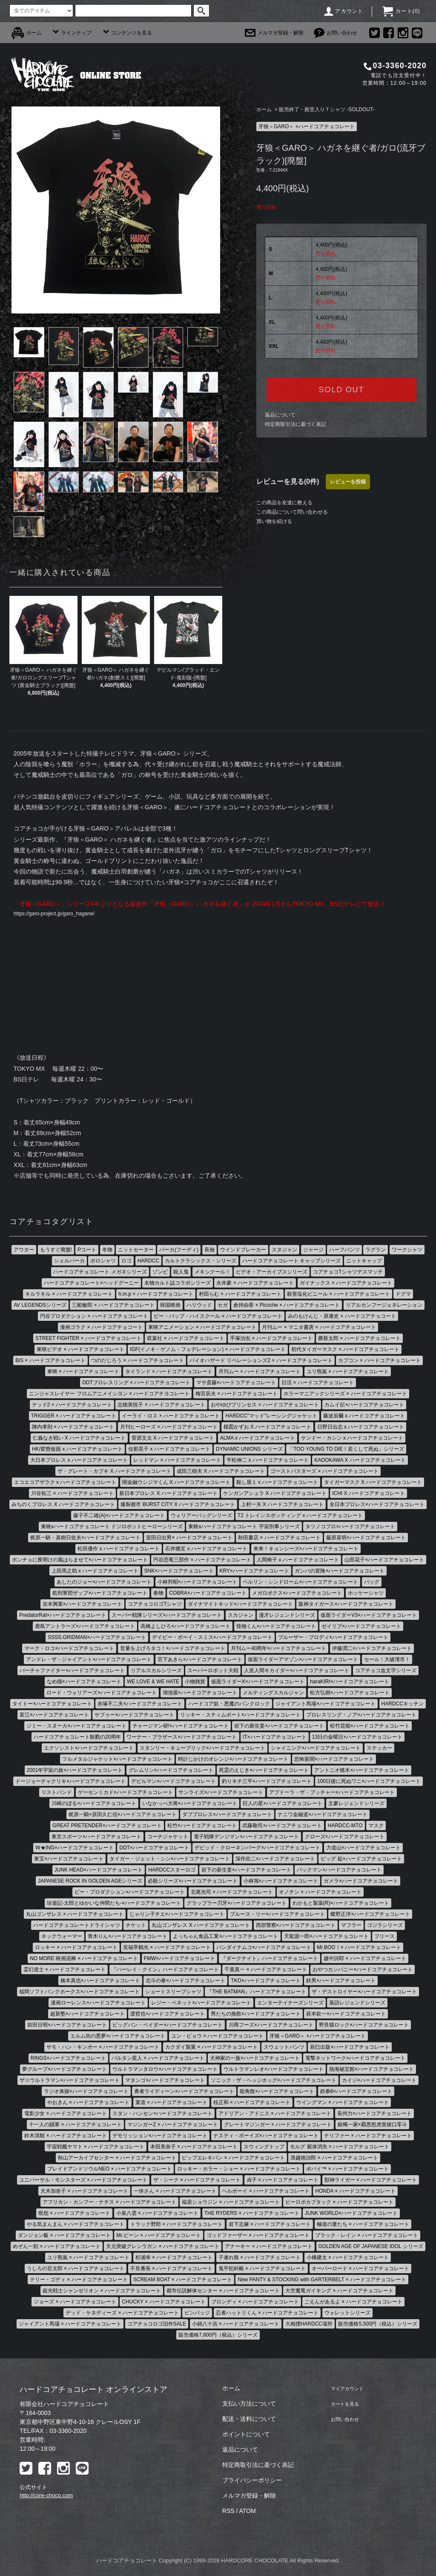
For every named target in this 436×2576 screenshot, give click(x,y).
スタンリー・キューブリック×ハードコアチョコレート (202, 1749)
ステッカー (379, 1749)
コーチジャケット (167, 1838)
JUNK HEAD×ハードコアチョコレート (98, 1871)
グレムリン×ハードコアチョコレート (171, 1771)
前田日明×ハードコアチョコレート (67, 2026)
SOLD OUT (341, 389)
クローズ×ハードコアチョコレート (344, 1838)
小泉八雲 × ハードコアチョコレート (157, 2214)
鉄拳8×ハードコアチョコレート (356, 2093)
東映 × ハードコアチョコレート (83, 1373)
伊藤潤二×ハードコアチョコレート (372, 1650)
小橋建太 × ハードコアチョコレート (348, 2259)
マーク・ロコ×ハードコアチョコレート (69, 1650)
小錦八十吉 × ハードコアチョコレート (236, 2325)
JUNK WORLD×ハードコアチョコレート (351, 2214)
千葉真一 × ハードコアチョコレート (265, 1971)
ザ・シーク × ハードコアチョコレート (197, 2181)
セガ (223, 1306)
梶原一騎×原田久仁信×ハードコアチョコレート (123, 1816)
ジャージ (313, 1251)
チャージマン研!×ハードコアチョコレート (180, 1727)
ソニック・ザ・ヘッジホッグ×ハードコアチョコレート (273, 2081)
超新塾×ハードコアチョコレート (87, 2015)
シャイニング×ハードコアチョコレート (316, 1749)
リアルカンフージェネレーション (384, 1306)
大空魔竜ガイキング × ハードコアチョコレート (339, 2292)
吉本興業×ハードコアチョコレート (82, 1605)
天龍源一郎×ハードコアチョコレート (326, 1938)
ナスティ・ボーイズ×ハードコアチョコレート (265, 2137)
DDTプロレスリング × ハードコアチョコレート (136, 1384)
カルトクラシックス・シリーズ (200, 1262)
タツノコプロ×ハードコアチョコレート (350, 1528)
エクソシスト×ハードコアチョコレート (89, 1749)
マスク (376, 1827)
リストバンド (56, 1794)
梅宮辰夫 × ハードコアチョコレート (236, 1395)
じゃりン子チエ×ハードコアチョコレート (176, 1915)
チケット (136, 1926)
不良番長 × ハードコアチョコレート (171, 2270)
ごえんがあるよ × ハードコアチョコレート (353, 2303)
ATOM (247, 2512)
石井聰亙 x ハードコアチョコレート (206, 1550)
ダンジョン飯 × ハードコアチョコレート (64, 2237)
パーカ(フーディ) (178, 1251)
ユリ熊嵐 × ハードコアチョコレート (348, 1373)
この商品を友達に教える (284, 503)
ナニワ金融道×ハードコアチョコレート (322, 1816)
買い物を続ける (274, 521)
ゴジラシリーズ (385, 1926)
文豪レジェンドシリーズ (356, 1805)
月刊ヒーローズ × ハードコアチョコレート (169, 1428)
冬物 (107, 1251)
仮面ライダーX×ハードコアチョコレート (257, 1683)
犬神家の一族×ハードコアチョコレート (255, 2059)
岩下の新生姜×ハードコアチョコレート (279, 1727)
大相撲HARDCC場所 (309, 2325)
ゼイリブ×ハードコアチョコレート (361, 1627)
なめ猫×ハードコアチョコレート (84, 1683)
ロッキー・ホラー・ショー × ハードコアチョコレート (239, 2170)
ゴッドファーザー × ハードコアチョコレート (258, 2237)
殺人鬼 (181, 1273)
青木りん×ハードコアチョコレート (127, 1938)
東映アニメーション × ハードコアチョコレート (202, 1328)
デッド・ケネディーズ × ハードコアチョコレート (122, 2314)
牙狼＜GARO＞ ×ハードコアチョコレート (306, 126)
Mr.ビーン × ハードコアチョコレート (158, 2237)
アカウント (343, 11)
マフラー (351, 1926)
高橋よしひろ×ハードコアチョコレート (185, 1627)
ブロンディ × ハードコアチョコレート (255, 2303)
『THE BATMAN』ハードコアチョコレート (256, 1993)
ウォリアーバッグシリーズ (201, 1517)
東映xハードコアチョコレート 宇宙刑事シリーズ (243, 1528)
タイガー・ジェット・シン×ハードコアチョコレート (169, 1860)
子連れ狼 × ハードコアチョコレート (259, 2259)
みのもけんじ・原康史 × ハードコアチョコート (342, 1317)
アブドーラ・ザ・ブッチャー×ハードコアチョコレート (332, 1794)
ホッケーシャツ (366, 1594)
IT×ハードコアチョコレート (275, 1738)
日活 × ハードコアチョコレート (317, 1384)
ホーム (26, 33)
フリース (384, 1938)
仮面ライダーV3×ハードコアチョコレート (369, 1616)
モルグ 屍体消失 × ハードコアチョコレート (339, 2148)
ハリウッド (199, 1306)
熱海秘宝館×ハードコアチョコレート (371, 2070)
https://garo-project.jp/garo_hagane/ (61, 914)
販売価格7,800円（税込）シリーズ (218, 2336)
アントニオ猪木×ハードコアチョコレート (361, 1771)
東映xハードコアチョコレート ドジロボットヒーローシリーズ (112, 1528)
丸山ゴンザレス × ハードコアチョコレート (75, 1915)
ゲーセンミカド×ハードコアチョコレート (125, 1794)
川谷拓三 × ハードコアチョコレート (72, 1495)
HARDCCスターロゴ (171, 1871)
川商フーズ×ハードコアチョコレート (271, 2026)
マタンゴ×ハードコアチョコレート (165, 2081)
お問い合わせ (335, 33)
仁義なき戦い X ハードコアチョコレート (79, 1439)
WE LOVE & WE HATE (153, 1683)
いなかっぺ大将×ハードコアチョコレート (189, 1805)
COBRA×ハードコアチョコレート (208, 1594)
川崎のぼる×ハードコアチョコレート (94, 1805)
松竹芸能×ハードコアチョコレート (370, 1727)
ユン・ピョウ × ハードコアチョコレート (217, 2037)
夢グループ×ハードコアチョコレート (64, 2070)
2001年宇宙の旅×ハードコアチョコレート (75, 1771)
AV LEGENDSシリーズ (40, 1306)
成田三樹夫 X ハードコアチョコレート (221, 1472)
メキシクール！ (212, 1273)
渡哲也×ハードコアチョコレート (167, 2015)
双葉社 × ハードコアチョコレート (185, 1340)
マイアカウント (347, 2389)
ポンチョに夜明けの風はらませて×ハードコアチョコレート (80, 1561)
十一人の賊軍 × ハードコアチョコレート (75, 2126)
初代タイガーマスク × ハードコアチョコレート (345, 1351)
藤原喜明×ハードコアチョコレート (366, 1539)
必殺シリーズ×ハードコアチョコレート (193, 1882)
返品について (280, 415)
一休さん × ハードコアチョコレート (175, 2192)
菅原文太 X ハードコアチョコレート (173, 1439)
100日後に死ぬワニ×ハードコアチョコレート (369, 1782)
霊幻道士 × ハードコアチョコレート (64, 1971)
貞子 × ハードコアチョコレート (283, 2181)
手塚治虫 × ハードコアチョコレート (271, 1340)
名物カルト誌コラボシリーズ (177, 1284)
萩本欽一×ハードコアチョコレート (346, 2015)
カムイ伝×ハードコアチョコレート (364, 1406)
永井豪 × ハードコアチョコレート (255, 1284)
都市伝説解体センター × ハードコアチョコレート (223, 2292)
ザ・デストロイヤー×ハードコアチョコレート (364, 1993)
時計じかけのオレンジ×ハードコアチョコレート (233, 1760)
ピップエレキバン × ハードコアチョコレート (233, 2159)
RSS (228, 2512)
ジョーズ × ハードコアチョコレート (75, 2303)
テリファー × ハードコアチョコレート (368, 2137)
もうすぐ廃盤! (56, 1251)
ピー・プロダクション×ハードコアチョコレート (130, 1893)
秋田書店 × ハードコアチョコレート (279, 1539)
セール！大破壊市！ (387, 1661)
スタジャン (284, 1251)
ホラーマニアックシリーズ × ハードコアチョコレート (345, 1395)
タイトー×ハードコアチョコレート (52, 1705)
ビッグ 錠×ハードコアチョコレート (361, 1860)
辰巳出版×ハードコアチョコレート (350, 2048)
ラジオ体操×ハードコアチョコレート (86, 2093)
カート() (401, 11)
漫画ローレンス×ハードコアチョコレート (98, 2004)
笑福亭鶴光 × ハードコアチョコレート (167, 1949)
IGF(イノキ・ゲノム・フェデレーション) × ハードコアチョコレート (208, 1351)
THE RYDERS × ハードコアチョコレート (251, 2214)
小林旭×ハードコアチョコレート (281, 1882)
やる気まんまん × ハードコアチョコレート (76, 2225)
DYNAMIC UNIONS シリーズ (249, 1450)
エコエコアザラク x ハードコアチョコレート (65, 1483)
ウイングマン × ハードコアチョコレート (342, 2104)
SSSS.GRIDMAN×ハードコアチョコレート (97, 1639)
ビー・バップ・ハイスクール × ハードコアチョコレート (218, 1317)
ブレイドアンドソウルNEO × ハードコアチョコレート (109, 2170)
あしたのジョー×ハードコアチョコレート (104, 1583)
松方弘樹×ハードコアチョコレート (350, 1694)
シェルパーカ (69, 1262)
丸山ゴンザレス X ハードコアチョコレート (201, 1926)
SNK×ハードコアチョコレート (179, 1572)
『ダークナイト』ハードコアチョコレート (269, 1960)
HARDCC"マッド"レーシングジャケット (271, 1417)
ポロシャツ (103, 1262)
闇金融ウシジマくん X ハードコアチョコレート (176, 1483)
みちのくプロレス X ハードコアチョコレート (63, 1506)
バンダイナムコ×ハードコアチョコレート (263, 1949)
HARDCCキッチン (403, 1705)
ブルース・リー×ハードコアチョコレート (277, 1915)
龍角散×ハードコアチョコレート (277, 2093)
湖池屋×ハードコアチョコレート (200, 1694)
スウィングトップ (264, 2148)
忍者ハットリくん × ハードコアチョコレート (267, 2314)
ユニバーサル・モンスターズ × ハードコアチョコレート (83, 2181)
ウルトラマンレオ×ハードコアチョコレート (274, 2070)
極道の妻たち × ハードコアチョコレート (363, 2225)
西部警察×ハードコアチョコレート (296, 1926)
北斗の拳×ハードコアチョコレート (185, 1982)
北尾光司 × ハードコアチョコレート (232, 1893)
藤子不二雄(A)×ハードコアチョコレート (119, 1517)
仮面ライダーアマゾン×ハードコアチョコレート (303, 1661)
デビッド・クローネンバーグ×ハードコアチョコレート (257, 1849)
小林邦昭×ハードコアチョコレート (197, 1583)
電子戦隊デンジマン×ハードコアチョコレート (246, 1838)
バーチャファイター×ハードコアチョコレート (72, 1672)
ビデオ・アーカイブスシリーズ (271, 1273)
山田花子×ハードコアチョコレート (384, 1561)
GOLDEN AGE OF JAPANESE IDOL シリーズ (370, 2248)
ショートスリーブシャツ (173, 1993)
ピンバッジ (197, 2314)
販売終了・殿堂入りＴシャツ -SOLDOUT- (327, 109)
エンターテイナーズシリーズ (290, 2004)
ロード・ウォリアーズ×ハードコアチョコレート (101, 1694)
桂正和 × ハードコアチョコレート (252, 2104)
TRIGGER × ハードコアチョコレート (73, 1417)
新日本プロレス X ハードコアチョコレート (168, 1495)
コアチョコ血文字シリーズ (385, 1672)
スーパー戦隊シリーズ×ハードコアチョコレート (167, 1616)
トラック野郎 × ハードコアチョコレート (176, 2225)
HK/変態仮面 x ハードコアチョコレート (77, 1450)
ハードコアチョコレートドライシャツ (76, 1926)
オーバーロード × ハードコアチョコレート (361, 2270)
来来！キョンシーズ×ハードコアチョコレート (306, 1550)
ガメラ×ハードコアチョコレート (361, 1882)
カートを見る (344, 2404)
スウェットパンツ (284, 2048)
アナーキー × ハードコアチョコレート (269, 2248)
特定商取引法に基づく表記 (295, 424)
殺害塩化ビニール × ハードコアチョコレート (338, 1295)
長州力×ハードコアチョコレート (374, 2115)
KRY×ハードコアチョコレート (254, 1572)
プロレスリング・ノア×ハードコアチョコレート (361, 1716)
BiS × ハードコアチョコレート (50, 1362)
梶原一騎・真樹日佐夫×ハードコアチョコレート (85, 1539)
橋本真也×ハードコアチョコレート (100, 1982)
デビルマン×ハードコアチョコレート (173, 1782)
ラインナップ (72, 33)
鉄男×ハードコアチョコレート (341, 1982)
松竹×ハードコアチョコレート (202, 1827)
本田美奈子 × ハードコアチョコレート (194, 2148)
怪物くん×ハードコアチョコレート (276, 1627)
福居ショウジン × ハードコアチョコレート (231, 2203)
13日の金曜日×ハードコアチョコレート (357, 1738)
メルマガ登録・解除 (274, 33)
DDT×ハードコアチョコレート (154, 1849)
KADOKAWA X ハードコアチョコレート (359, 1461)
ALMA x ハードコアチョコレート (257, 1439)
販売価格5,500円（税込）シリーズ (377, 2325)
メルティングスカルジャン (273, 1694)
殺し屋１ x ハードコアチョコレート (277, 1483)
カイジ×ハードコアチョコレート (379, 2081)
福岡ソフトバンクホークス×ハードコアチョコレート (79, 1993)
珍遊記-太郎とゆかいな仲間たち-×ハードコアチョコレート (114, 1904)
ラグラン (375, 1251)
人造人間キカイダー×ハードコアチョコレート (296, 1672)
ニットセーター (136, 1251)
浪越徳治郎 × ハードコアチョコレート (334, 2159)
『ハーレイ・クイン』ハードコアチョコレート (165, 1971)
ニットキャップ (364, 1262)
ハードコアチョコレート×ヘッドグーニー (91, 1284)
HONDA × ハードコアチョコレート (355, 2192)
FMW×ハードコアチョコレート (179, 1960)
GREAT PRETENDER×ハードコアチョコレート (107, 1827)
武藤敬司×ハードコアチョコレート (282, 1827)
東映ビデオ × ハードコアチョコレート (80, 1351)
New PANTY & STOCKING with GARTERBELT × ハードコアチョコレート (322, 2281)
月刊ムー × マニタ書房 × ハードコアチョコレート (319, 1328)
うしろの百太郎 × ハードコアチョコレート (76, 2270)
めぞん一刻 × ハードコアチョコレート (56, 2248)
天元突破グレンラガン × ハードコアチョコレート (162, 2248)
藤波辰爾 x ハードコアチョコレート (364, 1417)
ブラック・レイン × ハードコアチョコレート (366, 2237)
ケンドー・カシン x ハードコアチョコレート (352, 1439)
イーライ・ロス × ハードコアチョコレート (171, 1417)
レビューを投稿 (348, 482)
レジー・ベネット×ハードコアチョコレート (201, 2004)
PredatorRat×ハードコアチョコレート (62, 1616)
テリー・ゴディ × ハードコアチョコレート (79, 2281)
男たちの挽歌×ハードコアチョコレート (256, 2015)
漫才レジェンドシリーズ (287, 1616)
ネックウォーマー (61, 1938)
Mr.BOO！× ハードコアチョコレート (359, 1949)
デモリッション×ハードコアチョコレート (159, 2137)
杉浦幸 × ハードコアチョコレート (174, 2259)
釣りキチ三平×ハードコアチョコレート (267, 1782)
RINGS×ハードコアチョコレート (68, 2059)
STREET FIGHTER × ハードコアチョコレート (88, 1340)
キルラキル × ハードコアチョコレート (69, 1295)
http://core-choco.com (46, 2497)
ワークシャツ (407, 1251)
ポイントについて (246, 2435)
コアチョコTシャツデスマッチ (347, 1273)
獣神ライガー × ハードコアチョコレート (370, 2181)
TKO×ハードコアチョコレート (266, 1982)
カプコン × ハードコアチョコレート (379, 1362)
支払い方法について (249, 2404)
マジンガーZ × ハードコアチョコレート (172, 2126)
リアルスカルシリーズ (156, 1672)
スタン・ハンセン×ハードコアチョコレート (162, 2115)
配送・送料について (249, 2420)
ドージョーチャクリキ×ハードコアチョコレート (70, 1782)
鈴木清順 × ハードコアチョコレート (65, 2137)
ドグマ (403, 1295)
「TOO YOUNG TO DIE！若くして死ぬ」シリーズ (346, 1450)
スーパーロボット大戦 (212, 1672)
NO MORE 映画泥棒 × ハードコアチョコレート (84, 1960)
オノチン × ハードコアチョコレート (320, 1893)
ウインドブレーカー (243, 1251)
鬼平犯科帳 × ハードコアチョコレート (262, 2270)
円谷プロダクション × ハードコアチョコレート (94, 1317)
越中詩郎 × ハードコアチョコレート (365, 1960)
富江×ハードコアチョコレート (54, 1716)
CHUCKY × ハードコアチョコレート (163, 2303)
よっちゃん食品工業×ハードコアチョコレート (225, 1938)
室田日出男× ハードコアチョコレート (189, 1539)
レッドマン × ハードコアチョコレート (177, 1461)
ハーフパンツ (344, 1251)
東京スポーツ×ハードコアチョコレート (96, 1838)
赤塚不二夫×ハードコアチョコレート (140, 1705)
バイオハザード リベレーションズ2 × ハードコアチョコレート (261, 1362)
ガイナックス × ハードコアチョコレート (346, 1284)
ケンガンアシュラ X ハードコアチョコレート (275, 1495)
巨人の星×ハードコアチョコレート (282, 1805)
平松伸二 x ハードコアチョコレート (268, 1461)
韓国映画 (170, 1306)
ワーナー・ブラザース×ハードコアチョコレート (181, 1738)
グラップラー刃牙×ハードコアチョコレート (236, 1904)
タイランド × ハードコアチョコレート (169, 1373)
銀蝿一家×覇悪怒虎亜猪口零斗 (372, 2126)
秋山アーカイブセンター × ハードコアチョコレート (117, 2159)
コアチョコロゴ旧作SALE (156, 2325)
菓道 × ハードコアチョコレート (171, 2104)
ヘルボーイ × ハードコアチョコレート (266, 2192)
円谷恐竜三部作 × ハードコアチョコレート (202, 1561)
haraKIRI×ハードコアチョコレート (349, 1683)
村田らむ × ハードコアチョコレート (240, 1295)
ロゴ (126, 1262)
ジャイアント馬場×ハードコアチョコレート (325, 1705)
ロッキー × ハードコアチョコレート (76, 1949)
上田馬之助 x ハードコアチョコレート (95, 1572)
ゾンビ (160, 1273)
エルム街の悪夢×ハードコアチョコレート (117, 2037)
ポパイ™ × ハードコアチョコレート (347, 2170)
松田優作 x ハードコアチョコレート (118, 1550)
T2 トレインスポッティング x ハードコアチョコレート (300, 1517)
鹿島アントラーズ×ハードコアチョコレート (85, 1627)
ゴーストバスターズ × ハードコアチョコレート (324, 1472)
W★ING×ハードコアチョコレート (74, 1849)
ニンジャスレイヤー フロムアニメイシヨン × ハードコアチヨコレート (109, 1395)
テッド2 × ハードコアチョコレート (72, 1406)
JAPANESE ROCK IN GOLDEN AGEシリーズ (90, 1882)
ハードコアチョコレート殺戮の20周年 (77, 1738)
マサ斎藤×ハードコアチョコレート (236, 1384)
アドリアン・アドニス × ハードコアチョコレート (275, 2115)
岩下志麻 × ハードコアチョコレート (270, 2225)
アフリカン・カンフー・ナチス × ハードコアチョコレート (109, 2203)
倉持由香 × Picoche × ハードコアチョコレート (286, 1306)
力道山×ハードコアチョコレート (363, 1849)
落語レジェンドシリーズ (357, 2004)
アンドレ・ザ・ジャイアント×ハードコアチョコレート (89, 1661)
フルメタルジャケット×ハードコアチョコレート (117, 1760)
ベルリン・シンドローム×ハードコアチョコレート (300, 1583)
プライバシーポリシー (252, 2481)
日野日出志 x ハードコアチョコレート (360, 1428)
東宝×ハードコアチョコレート (68, 1860)
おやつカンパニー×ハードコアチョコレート (363, 1971)
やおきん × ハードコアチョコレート (88, 2104)
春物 (158, 1594)
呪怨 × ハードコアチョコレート (74, 2214)
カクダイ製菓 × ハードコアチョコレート (211, 2048)
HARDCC (148, 1262)
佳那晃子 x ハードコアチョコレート (169, 1450)
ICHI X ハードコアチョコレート (368, 1495)
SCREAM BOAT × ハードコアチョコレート (182, 2281)
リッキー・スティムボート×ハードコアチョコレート (240, 1716)
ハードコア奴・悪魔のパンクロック (229, 1705)
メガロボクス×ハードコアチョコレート (297, 1594)
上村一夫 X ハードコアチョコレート (282, 1506)
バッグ (371, 1583)
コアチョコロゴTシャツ (155, 1605)
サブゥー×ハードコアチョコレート (134, 1716)
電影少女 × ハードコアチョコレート (65, 2115)
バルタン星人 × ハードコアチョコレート (158, 2059)
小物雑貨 (195, 1683)
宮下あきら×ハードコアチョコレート (200, 1661)
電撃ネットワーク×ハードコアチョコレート (355, 2059)
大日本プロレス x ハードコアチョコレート (79, 1461)
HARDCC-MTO (345, 1827)
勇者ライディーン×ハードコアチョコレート (184, 2093)
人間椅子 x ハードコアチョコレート (298, 1561)
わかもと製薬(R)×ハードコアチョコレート (341, 1904)
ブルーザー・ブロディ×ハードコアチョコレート (333, 1639)
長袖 (209, 1251)
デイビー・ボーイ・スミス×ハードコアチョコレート (212, 1639)
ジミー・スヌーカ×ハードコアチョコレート (76, 1727)
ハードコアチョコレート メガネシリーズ (99, 1273)
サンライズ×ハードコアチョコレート (220, 1794)
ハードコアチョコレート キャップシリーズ (291, 1262)
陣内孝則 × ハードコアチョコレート (73, 1428)
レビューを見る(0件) (287, 481)
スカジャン (240, 1616)
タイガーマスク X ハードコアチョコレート (373, 1483)
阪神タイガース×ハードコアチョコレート (345, 1605)
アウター (24, 1251)
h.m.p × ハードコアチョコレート (155, 1295)
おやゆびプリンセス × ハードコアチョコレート (265, 1406)
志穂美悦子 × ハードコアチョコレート (161, 1406)
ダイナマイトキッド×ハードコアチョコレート (240, 1605)
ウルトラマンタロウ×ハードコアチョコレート (165, 2070)
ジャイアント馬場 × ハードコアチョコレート (70, 2325)
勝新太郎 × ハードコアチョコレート (359, 1340)
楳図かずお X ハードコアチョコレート (268, 1428)
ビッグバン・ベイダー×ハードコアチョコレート (167, 2026)
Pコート (86, 1251)
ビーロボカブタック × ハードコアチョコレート (339, 2203)
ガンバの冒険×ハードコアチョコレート (339, 1572)
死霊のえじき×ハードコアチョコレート (264, 1771)
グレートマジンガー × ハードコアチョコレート (278, 2126)
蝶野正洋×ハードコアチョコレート (370, 1915)
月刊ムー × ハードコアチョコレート (259, 1373)
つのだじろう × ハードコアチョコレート (137, 1362)
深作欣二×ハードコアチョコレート (275, 1860)
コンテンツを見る (127, 33)
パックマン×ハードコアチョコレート (339, 1871)
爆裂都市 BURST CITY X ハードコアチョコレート (177, 1506)
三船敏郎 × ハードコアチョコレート (113, 1306)
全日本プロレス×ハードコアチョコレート (377, 1506)
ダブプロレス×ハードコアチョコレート (227, 1816)
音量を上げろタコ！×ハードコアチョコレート (172, 1650)
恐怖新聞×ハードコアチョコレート (334, 1760)
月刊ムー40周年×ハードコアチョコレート (278, 1650)
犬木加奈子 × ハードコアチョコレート (84, 2192)
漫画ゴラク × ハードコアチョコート (101, 1328)
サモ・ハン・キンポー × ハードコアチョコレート (103, 2048)
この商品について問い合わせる (292, 512)
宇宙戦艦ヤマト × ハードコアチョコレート (96, 2148)
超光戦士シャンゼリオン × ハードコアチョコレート (102, 2292)
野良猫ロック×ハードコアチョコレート (364, 2026)
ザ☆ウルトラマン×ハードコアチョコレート (70, 2081)
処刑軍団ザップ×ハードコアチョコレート (99, 1594)
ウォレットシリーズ (347, 2314)
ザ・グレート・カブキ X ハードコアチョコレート (114, 1472)
